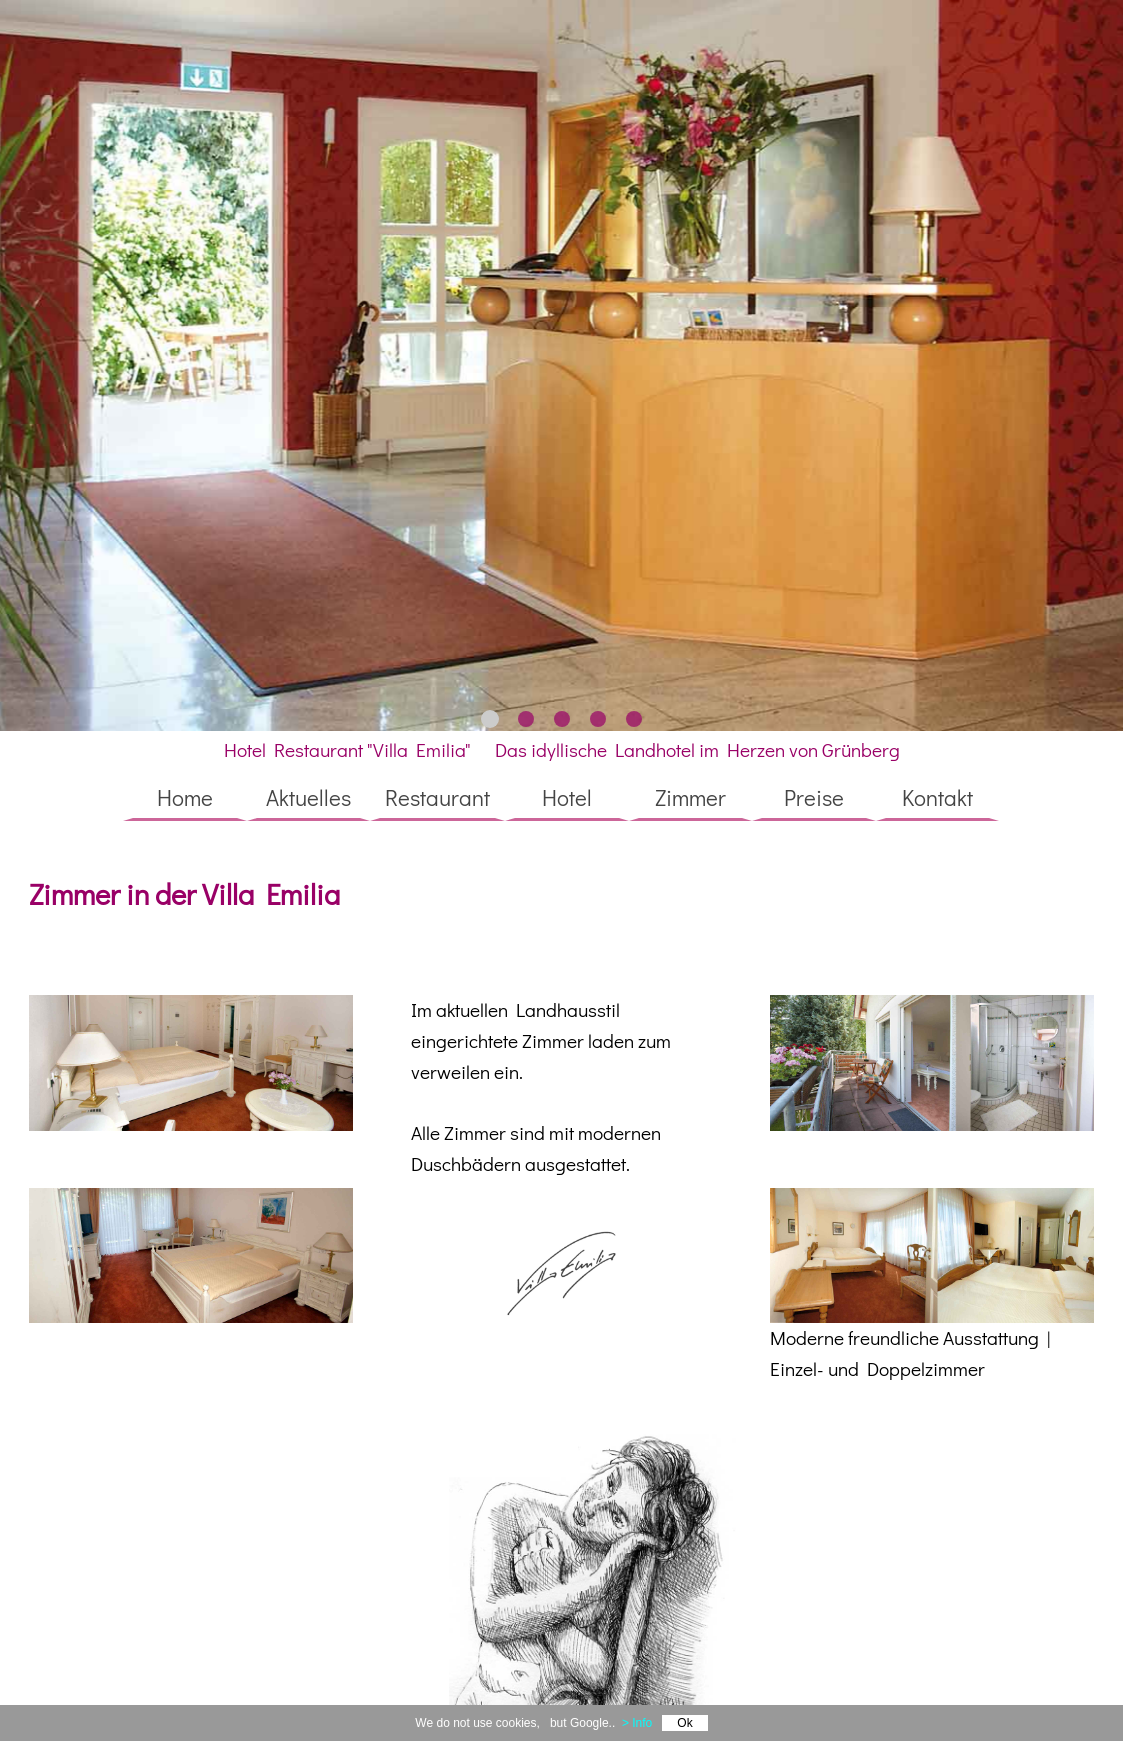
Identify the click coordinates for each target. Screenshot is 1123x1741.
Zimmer (690, 797)
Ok (684, 1723)
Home (185, 797)
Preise (814, 797)
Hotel (567, 797)
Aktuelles (308, 797)
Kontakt (937, 797)
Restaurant (437, 797)
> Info (637, 1723)
